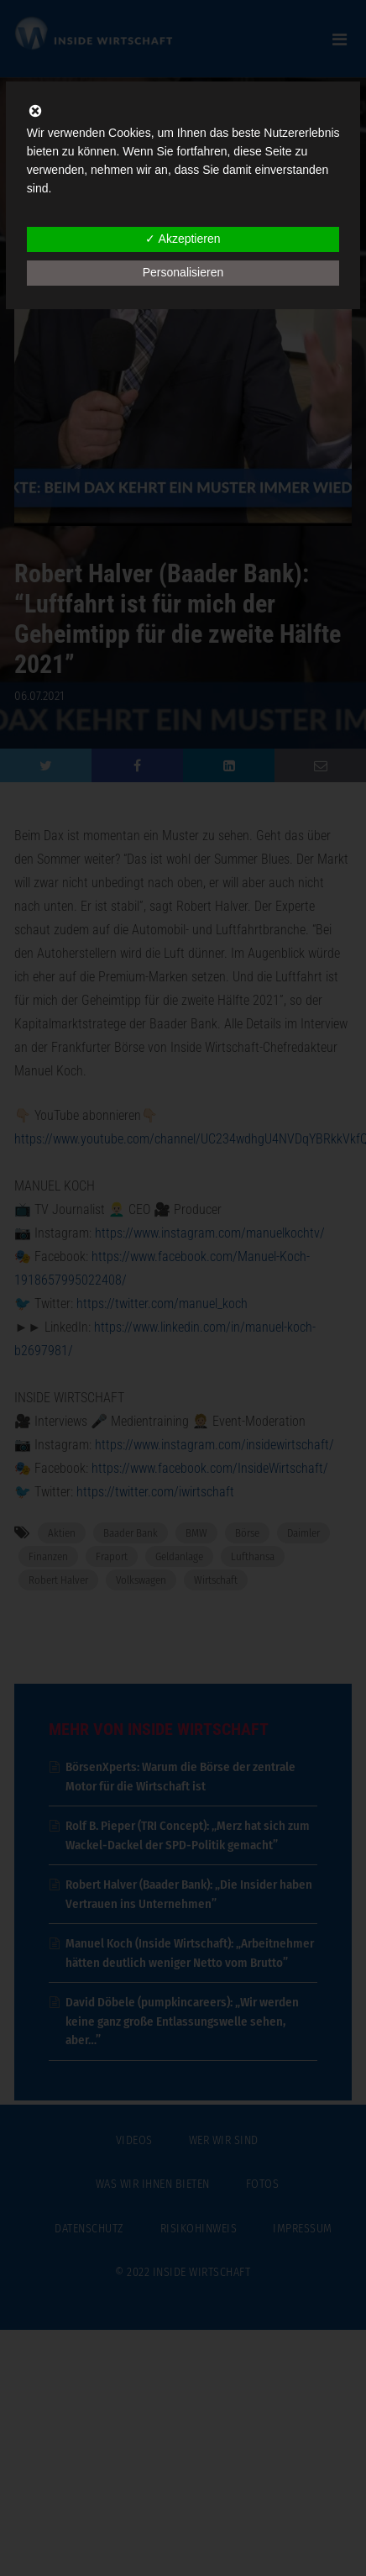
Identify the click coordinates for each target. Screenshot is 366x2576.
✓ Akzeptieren (182, 238)
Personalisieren (183, 272)
